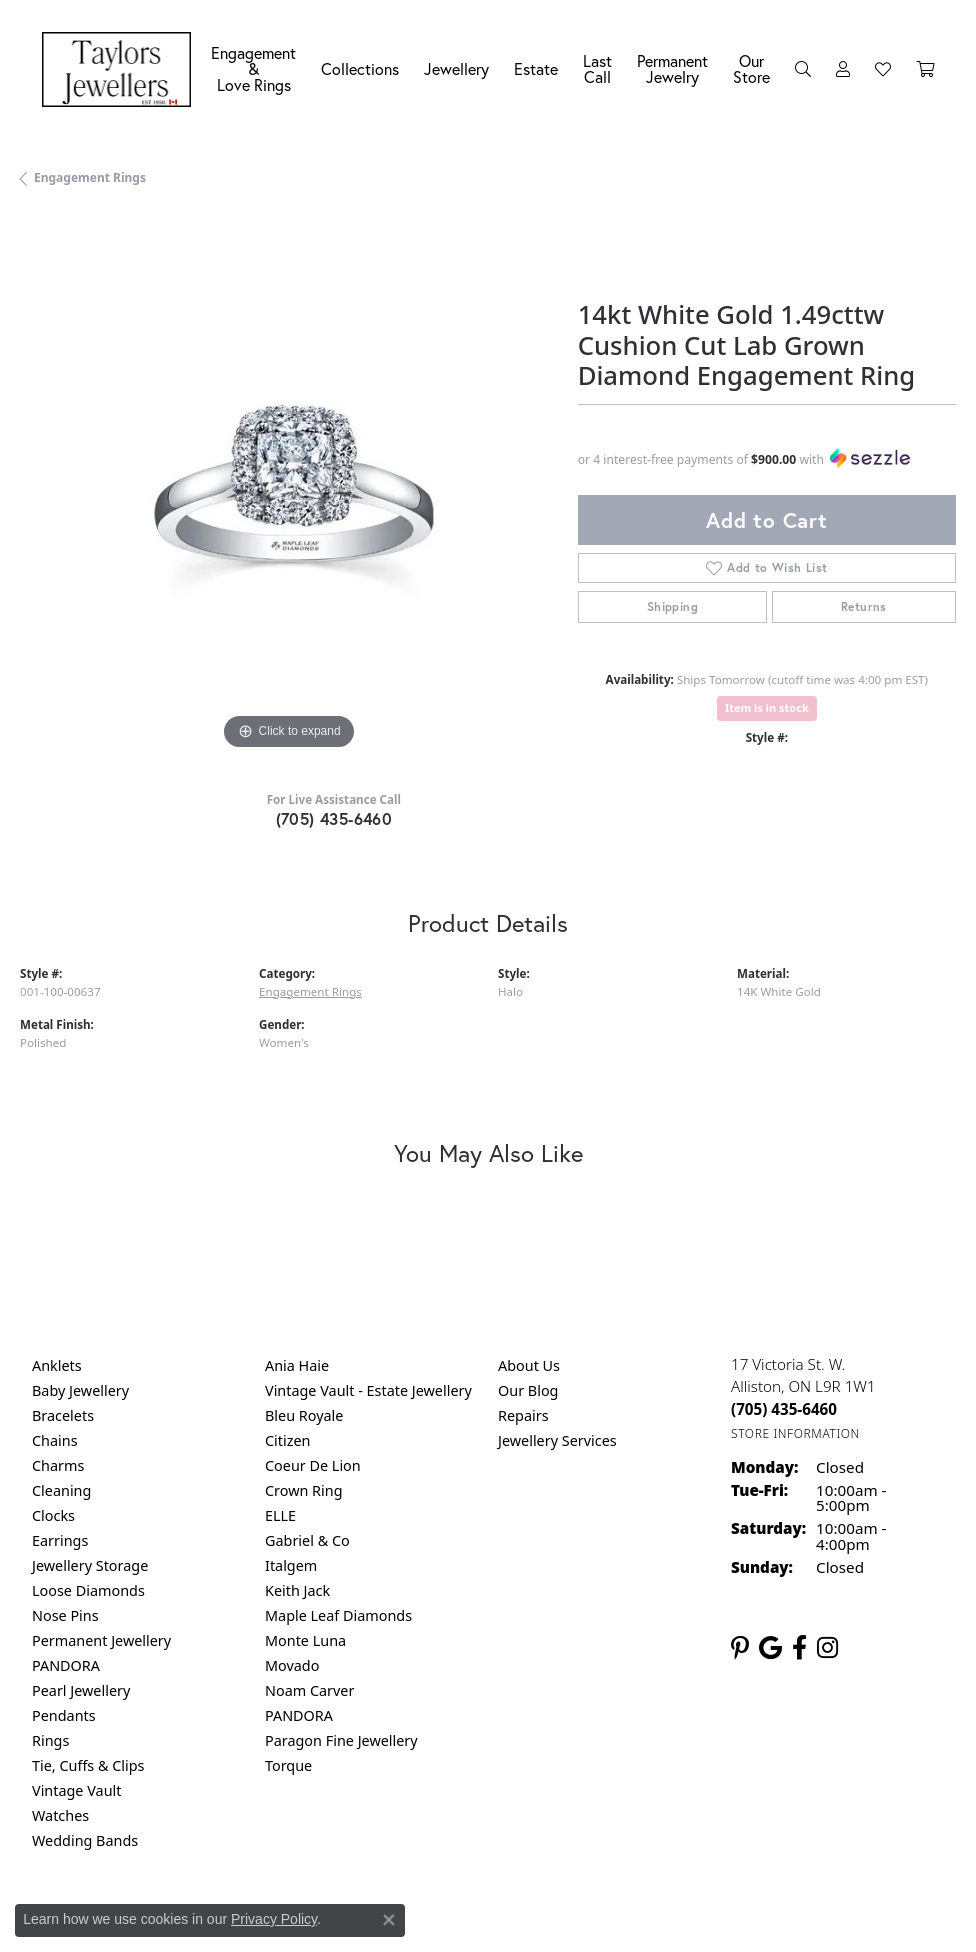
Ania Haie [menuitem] (297, 1365)
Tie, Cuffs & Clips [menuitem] (88, 1765)
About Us (529, 1365)
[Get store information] (795, 1433)
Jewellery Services (557, 1440)
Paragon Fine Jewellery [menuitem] (341, 1740)
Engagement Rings (90, 177)
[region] (289, 487)
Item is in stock (767, 707)
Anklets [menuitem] (57, 1365)
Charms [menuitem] (58, 1465)
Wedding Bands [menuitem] (85, 1840)
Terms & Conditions (509, 1923)
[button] (803, 69)
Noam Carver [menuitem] (309, 1690)
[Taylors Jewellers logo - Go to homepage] (121, 69)
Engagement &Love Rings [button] (253, 68)
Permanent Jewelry (672, 68)
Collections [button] (360, 68)
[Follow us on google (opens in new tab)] (770, 1648)
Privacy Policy (274, 1919)
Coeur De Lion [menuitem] (313, 1465)
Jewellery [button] (456, 68)
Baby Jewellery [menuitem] (80, 1390)
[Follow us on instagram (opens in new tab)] (827, 1648)
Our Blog (528, 1390)
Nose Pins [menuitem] (65, 1615)
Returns (864, 606)
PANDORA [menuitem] (66, 1665)
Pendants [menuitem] (64, 1715)
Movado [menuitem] (292, 1665)
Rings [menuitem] (50, 1740)
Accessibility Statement (656, 1923)
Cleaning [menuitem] (61, 1490)
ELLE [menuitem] (280, 1515)
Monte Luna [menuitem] (305, 1640)
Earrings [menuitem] (60, 1540)
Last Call (597, 68)
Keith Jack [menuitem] (297, 1590)
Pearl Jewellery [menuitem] (81, 1690)
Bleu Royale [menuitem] (304, 1415)
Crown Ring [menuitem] (304, 1490)
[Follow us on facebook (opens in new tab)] (799, 1648)
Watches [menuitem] (60, 1815)
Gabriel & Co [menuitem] (307, 1540)
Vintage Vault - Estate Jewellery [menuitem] (368, 1390)
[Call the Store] (784, 1409)
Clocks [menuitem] (53, 1515)
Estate (536, 68)
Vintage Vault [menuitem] (76, 1790)
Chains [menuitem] (55, 1440)
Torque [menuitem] (288, 1765)
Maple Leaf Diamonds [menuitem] (338, 1615)
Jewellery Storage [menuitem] (90, 1565)
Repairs (523, 1415)
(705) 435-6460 (334, 818)
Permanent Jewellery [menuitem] (101, 1640)
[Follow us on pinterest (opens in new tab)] (740, 1648)
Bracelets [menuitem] (63, 1415)
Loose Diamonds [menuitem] (88, 1590)
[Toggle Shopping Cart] (925, 69)
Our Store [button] (751, 68)
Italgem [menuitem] (291, 1565)
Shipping (672, 606)
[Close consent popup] (389, 1920)
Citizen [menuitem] (288, 1440)
